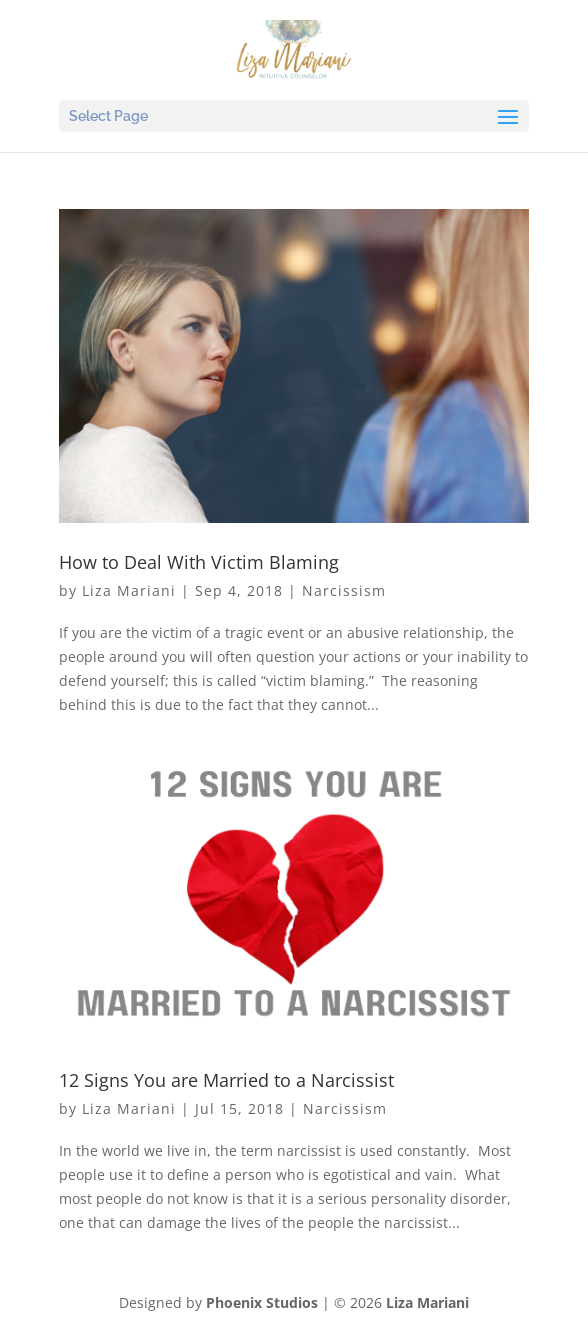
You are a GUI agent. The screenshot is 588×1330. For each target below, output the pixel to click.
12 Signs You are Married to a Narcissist (226, 1080)
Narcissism (344, 590)
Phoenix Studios (262, 1302)
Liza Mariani (129, 590)
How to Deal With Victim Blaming (199, 562)
